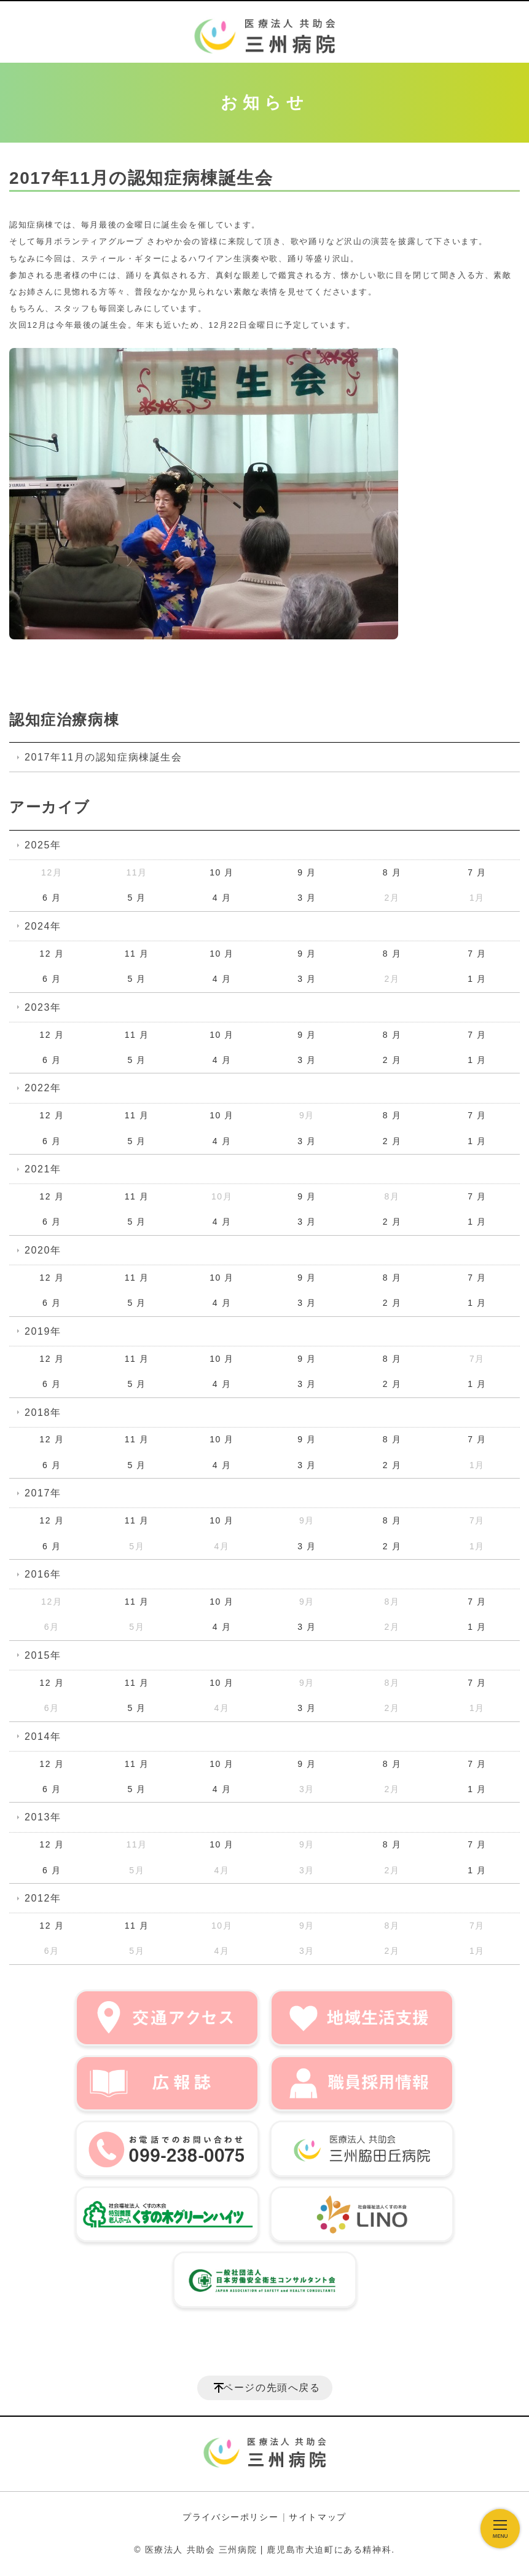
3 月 (306, 898)
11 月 (137, 953)
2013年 (43, 1817)
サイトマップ (318, 2517)
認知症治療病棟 (64, 719)
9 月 (306, 872)
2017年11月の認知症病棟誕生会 (103, 757)
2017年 (43, 1493)
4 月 (222, 898)
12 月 (51, 953)
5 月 (136, 898)
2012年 (43, 1898)
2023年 (43, 1007)
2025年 (43, 845)
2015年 (43, 1655)
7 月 (477, 872)
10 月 (222, 872)
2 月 (392, 1060)
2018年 (43, 1412)
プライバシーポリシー (230, 2517)
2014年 (43, 1736)
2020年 (43, 1250)
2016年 (43, 1574)
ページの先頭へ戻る (271, 2387)
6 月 (51, 898)
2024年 (43, 926)
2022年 (43, 1088)
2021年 (43, 1169)
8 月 (392, 872)
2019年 (43, 1331)
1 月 (477, 979)
